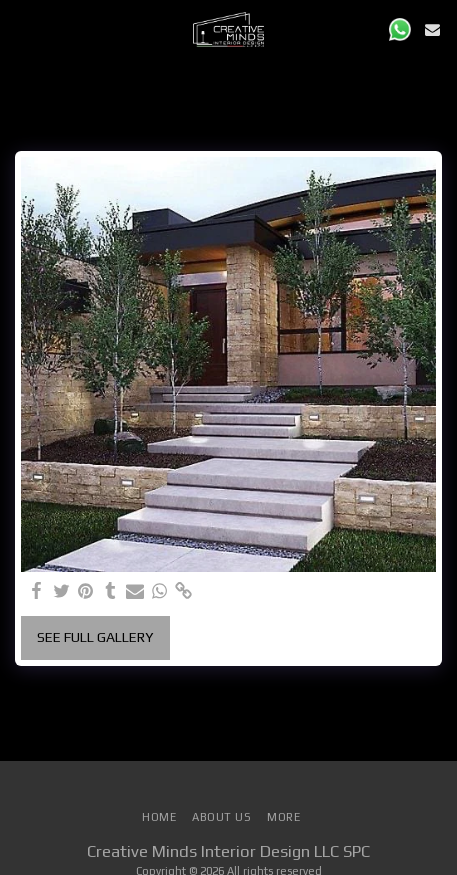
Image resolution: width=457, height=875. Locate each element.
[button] (22, 28)
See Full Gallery (95, 637)
